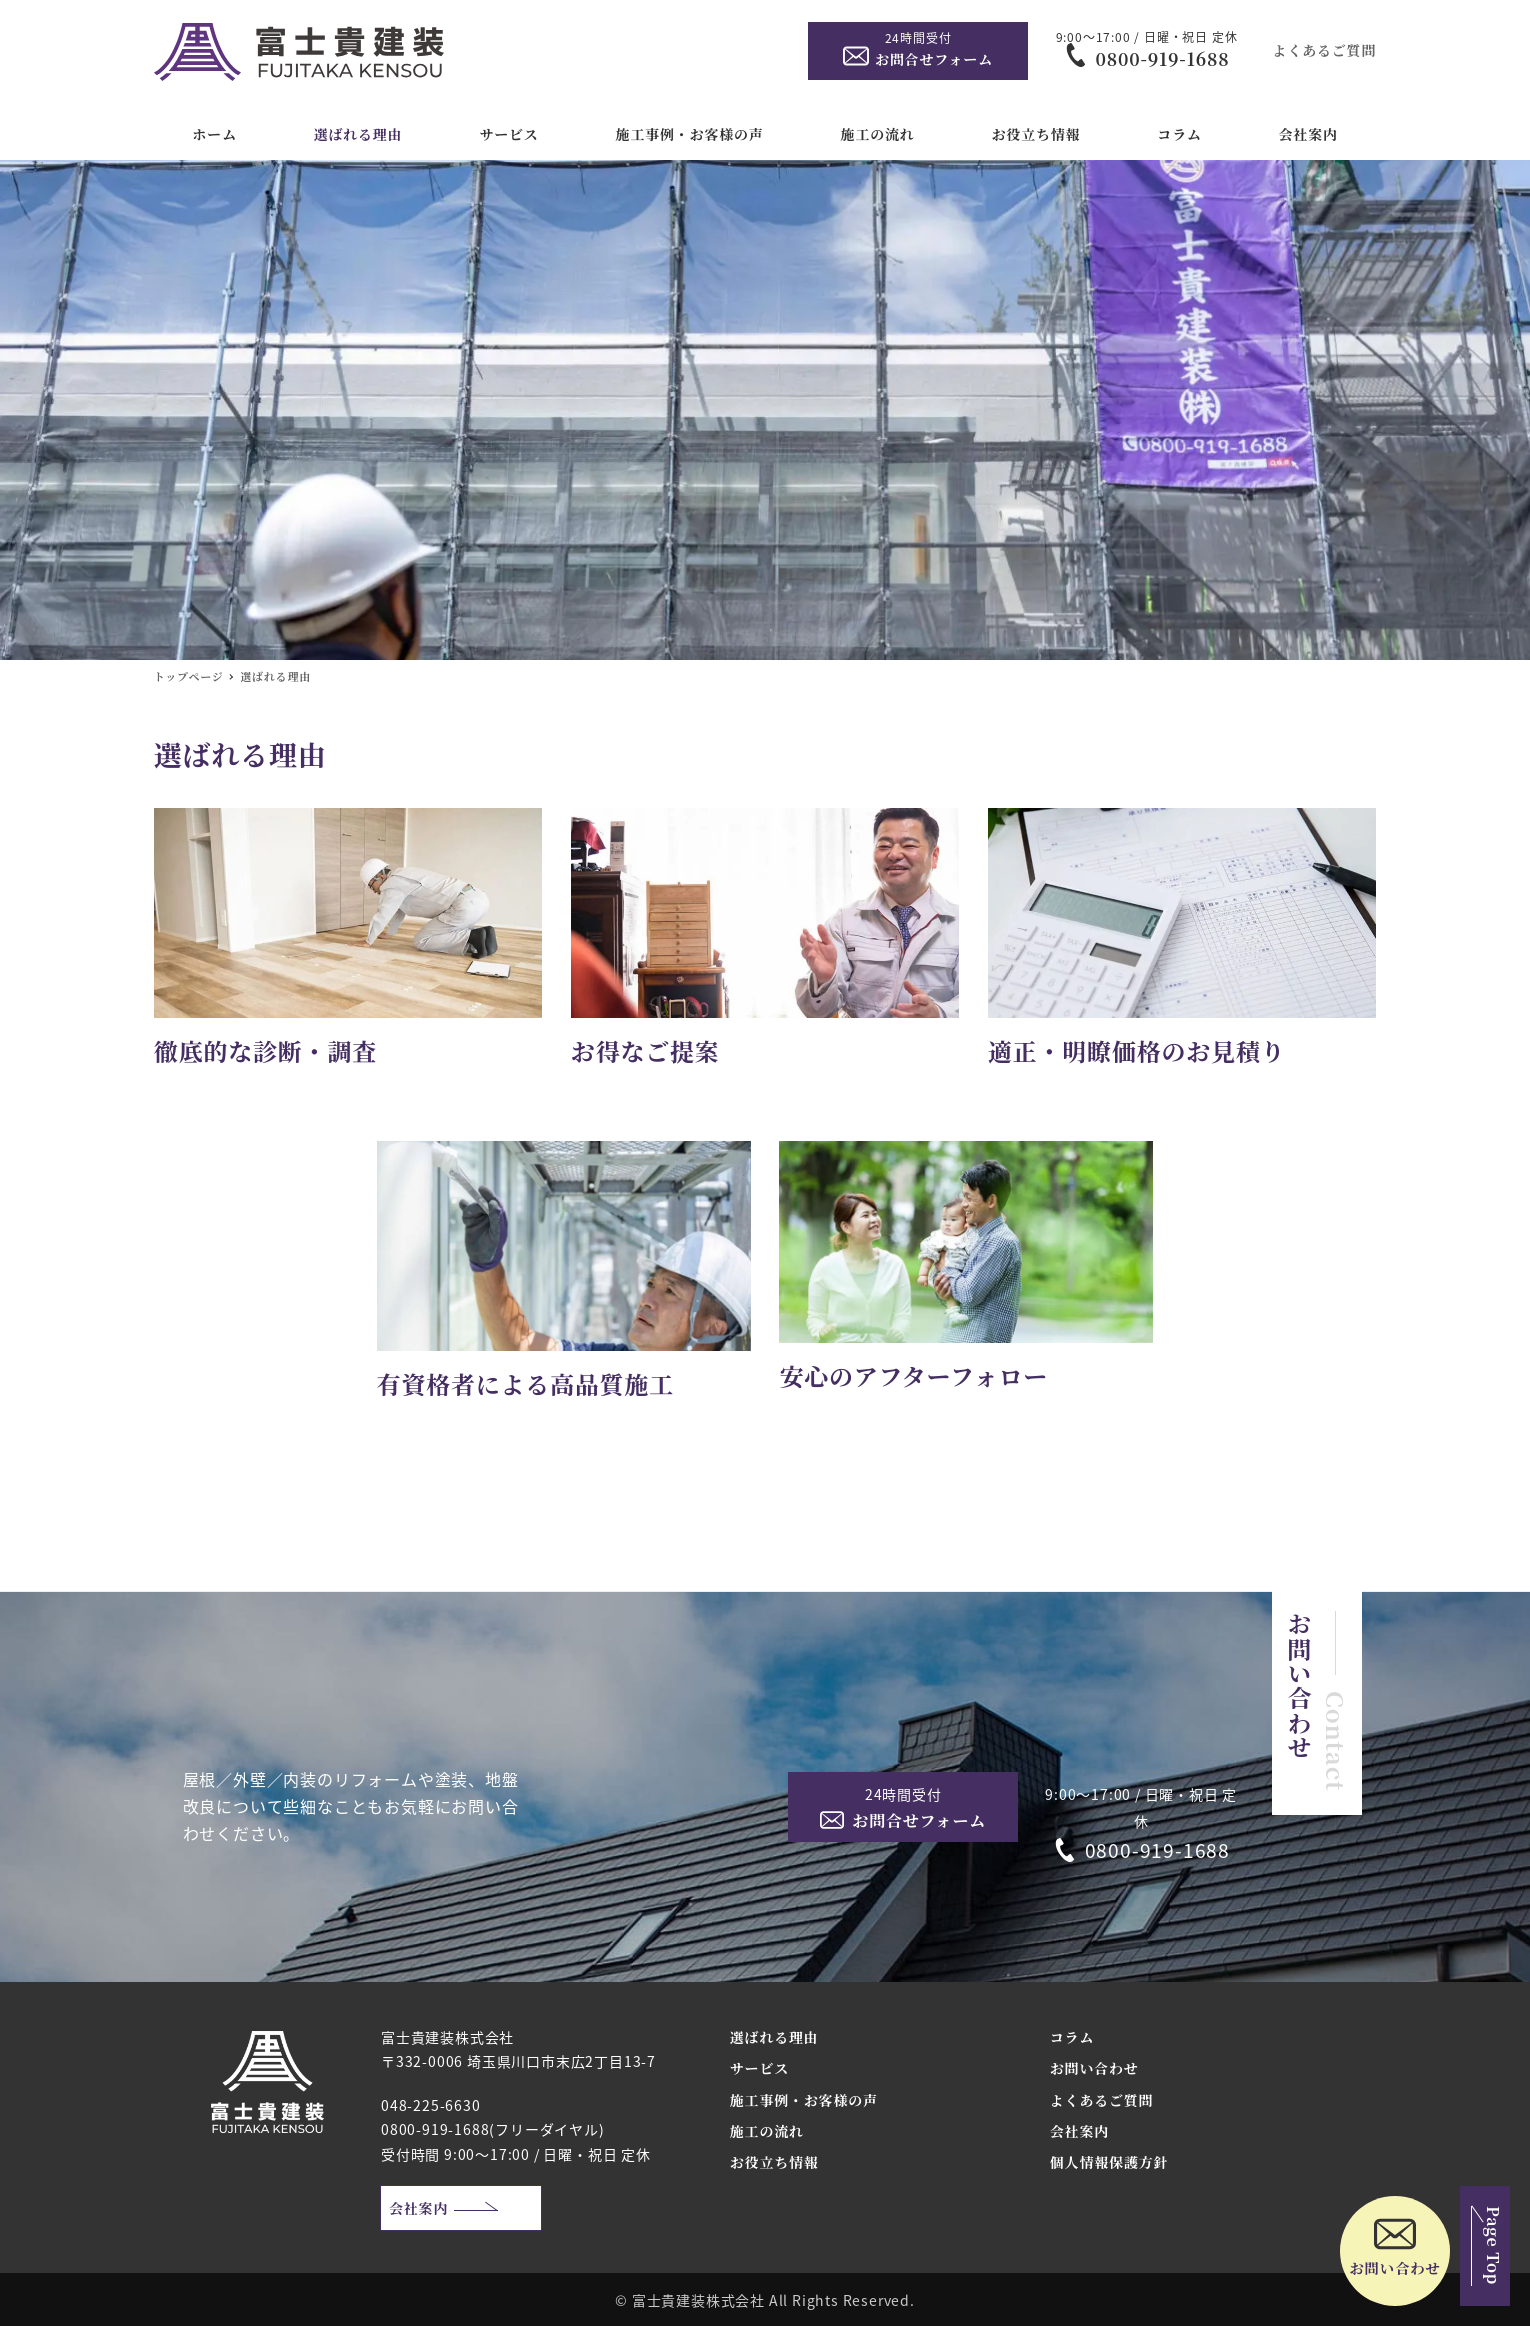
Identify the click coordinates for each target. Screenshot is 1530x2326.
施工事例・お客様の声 (804, 2100)
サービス (759, 2068)
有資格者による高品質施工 (526, 1383)
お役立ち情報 (774, 2162)
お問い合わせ (1094, 2068)
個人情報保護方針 (1109, 2162)
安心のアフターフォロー (913, 1375)
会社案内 (418, 2208)
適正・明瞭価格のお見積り (1137, 1050)
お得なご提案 (645, 1050)
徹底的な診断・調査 (265, 1050)
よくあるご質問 (1325, 50)
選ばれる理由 (774, 2037)
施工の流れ (767, 2131)
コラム (1072, 2037)
